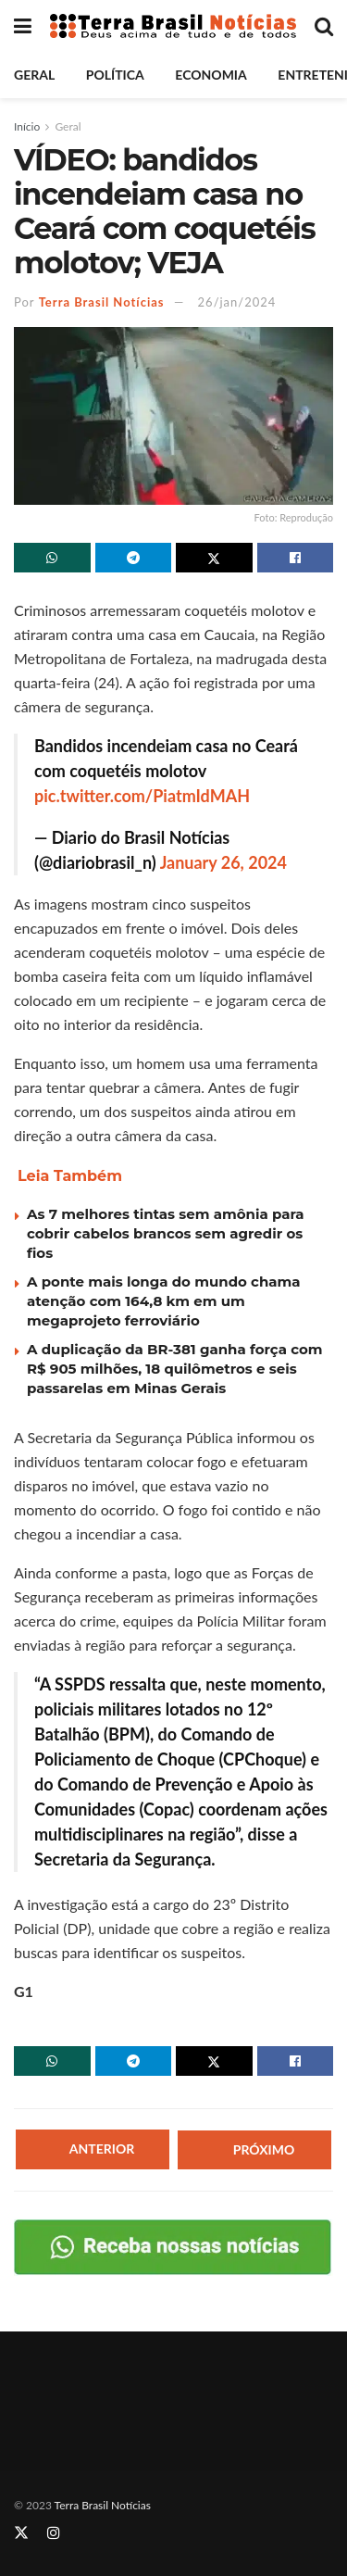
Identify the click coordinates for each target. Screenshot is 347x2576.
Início (27, 126)
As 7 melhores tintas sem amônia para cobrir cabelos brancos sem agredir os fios (165, 1233)
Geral (34, 74)
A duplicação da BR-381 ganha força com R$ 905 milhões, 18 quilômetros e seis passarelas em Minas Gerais (175, 1368)
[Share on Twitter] (214, 557)
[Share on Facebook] (295, 557)
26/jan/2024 (237, 302)
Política (115, 74)
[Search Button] (324, 26)
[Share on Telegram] (133, 557)
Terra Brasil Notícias (102, 302)
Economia (210, 74)
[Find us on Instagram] (53, 2533)
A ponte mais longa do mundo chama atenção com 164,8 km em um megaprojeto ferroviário (164, 1301)
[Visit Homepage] (173, 26)
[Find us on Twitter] (21, 2533)
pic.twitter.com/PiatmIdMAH (142, 795)
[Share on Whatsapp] (52, 557)
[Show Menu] (22, 26)
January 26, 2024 (223, 862)
